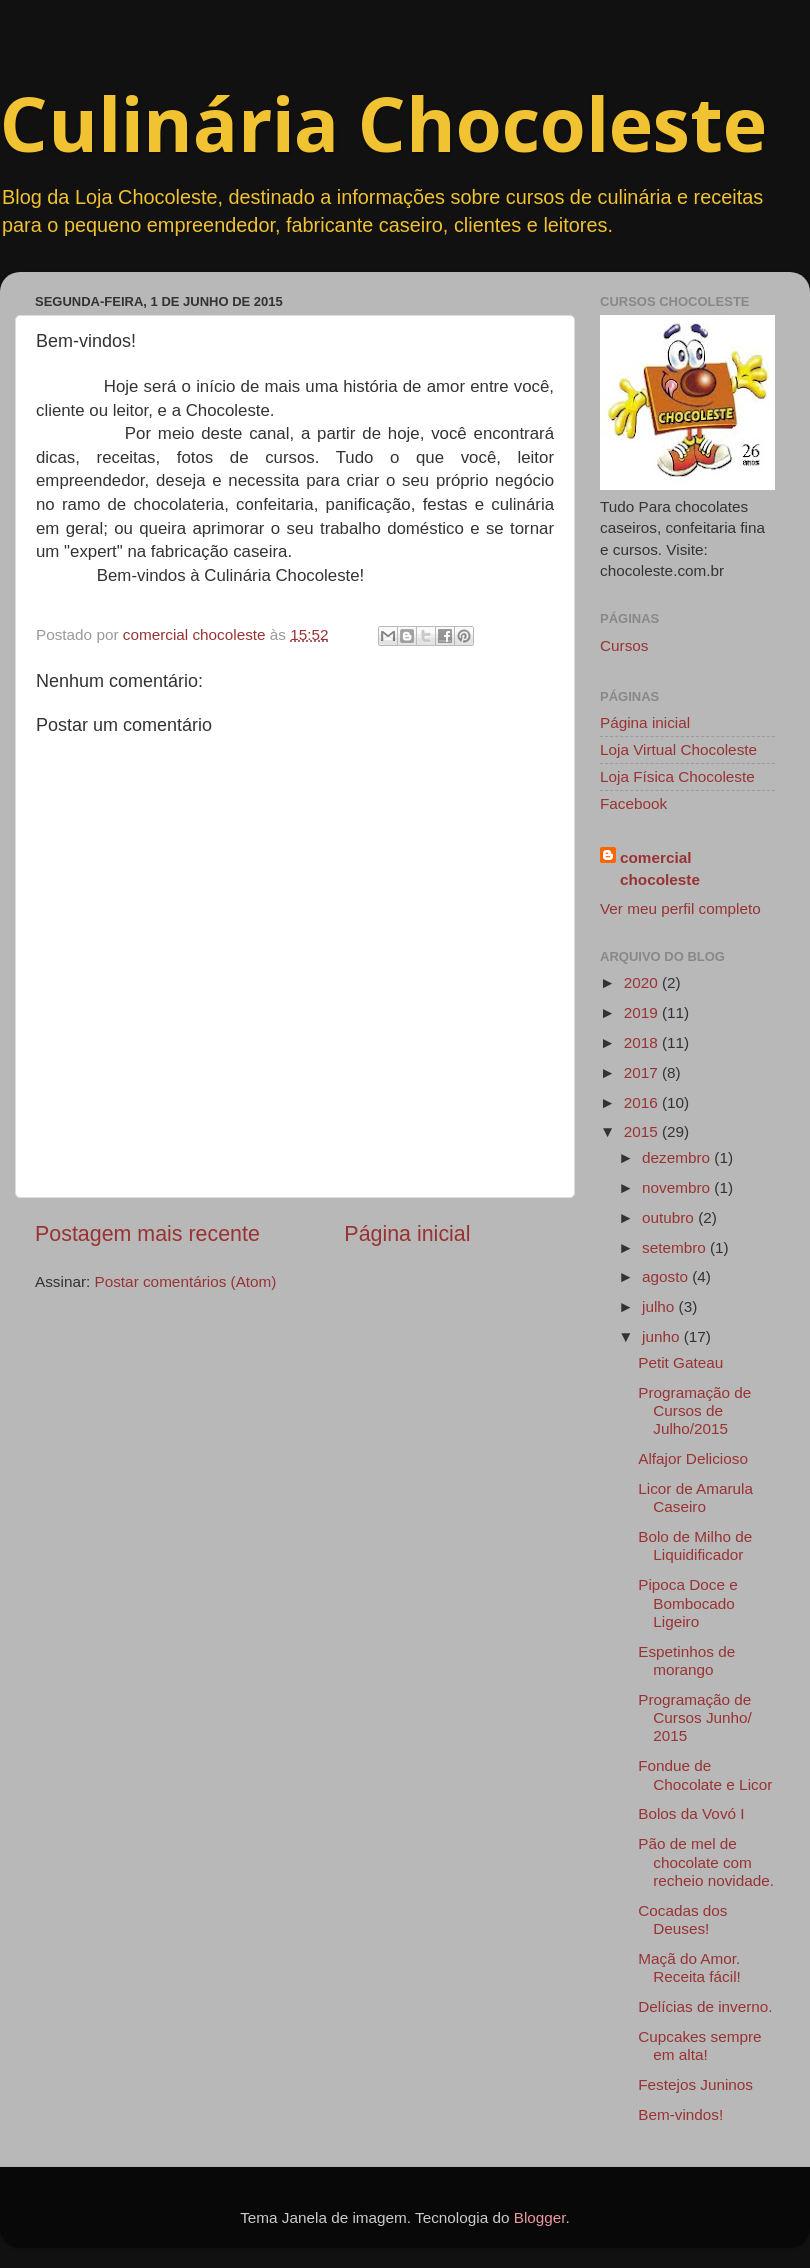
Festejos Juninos (695, 2084)
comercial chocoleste (660, 868)
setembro (676, 1247)
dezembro (678, 1157)
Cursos (624, 645)
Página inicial (407, 1234)
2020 (643, 982)
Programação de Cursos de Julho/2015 (694, 1411)
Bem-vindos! (680, 2114)
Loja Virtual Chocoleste (678, 749)
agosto (667, 1276)
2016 (643, 1102)
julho (660, 1306)
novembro (678, 1187)
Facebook (633, 803)
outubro (670, 1217)
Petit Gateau (680, 1362)
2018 (643, 1042)
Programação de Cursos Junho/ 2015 (695, 1718)
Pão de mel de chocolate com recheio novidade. (706, 1862)
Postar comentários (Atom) (186, 1281)
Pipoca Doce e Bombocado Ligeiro (688, 1603)
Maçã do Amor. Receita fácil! (689, 1967)
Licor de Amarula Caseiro (695, 1497)
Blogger (540, 2217)
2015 (643, 1131)
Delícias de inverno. (705, 2006)
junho (663, 1336)
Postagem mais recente (147, 1234)
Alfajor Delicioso (693, 1458)
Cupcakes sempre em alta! (699, 2045)
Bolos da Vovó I (691, 1813)
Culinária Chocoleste (383, 123)
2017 (643, 1072)
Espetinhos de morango (686, 1660)
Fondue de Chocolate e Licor (705, 1774)
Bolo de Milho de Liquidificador (695, 1545)
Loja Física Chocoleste (677, 776)
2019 (643, 1012)
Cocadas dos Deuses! (682, 1919)
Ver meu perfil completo (680, 908)
